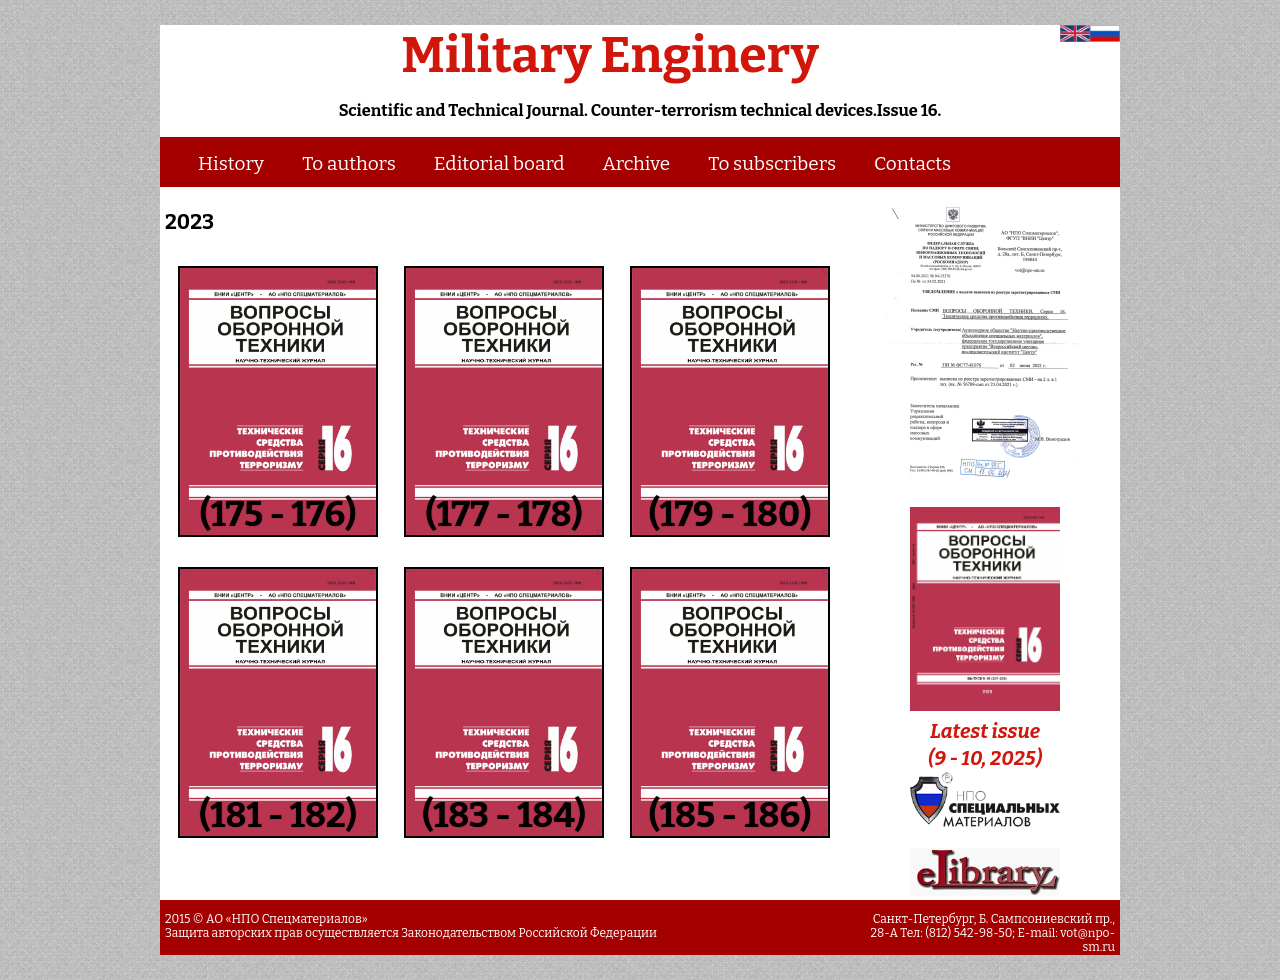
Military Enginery (610, 55)
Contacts (912, 163)
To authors (349, 163)
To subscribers (772, 163)
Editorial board (499, 163)
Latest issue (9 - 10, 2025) (985, 731)
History (231, 163)
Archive (637, 163)
